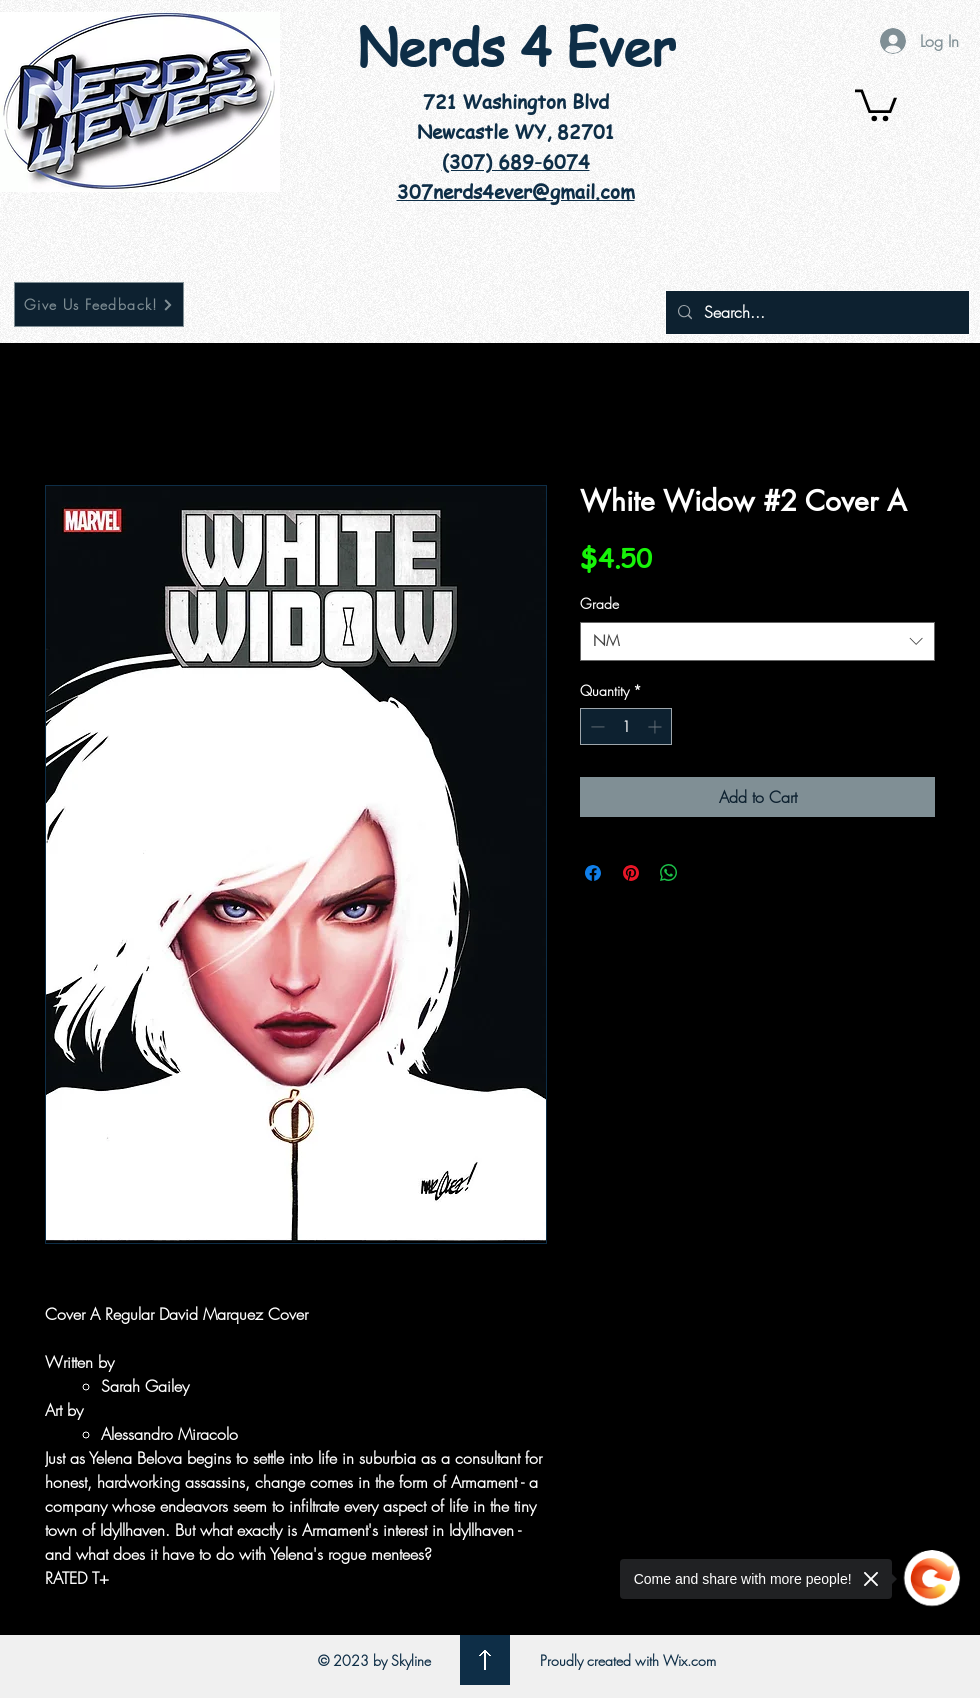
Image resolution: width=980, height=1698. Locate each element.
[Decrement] (595, 726)
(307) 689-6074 (516, 162)
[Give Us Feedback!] (99, 304)
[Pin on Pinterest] (631, 873)
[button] (876, 103)
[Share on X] (707, 873)
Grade (599, 603)
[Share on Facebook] (593, 873)
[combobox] (757, 641)
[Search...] (815, 312)
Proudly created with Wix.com (628, 1660)
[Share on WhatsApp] (669, 873)
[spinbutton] (626, 726)
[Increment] (656, 726)
